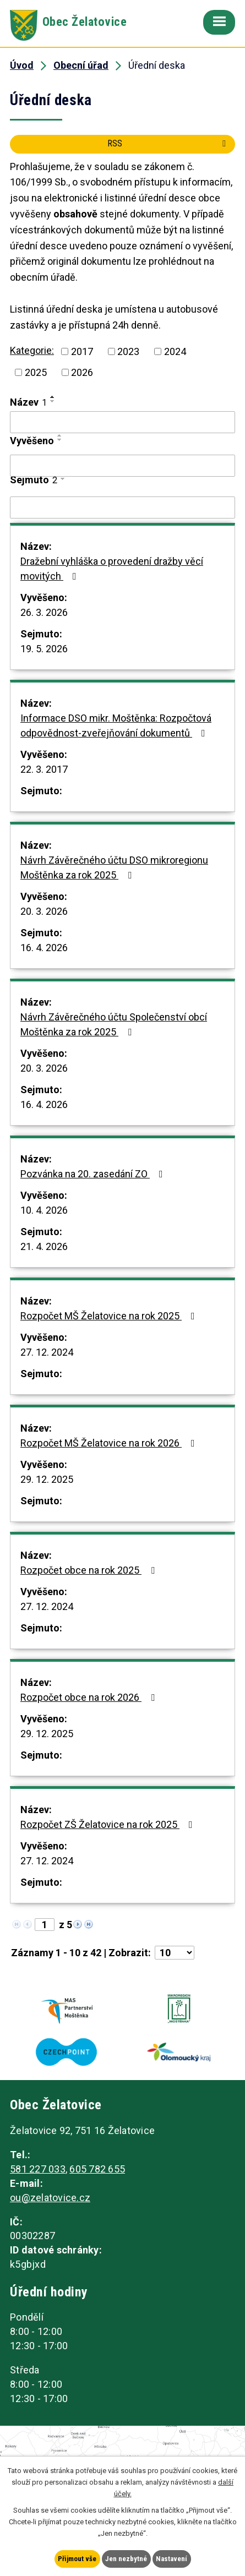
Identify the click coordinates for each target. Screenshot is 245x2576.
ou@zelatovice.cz (50, 2197)
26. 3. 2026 (44, 612)
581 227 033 (38, 2169)
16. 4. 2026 (44, 947)
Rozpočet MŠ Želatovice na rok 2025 (109, 1316)
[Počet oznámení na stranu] (174, 1953)
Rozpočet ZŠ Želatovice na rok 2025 (108, 1824)
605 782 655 (97, 2169)
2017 (82, 351)
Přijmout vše (77, 2559)
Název (28, 402)
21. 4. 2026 (44, 1246)
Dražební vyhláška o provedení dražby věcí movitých (111, 568)
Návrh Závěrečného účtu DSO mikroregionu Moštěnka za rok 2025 (114, 867)
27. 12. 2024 (46, 1352)
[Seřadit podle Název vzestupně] (53, 397)
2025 (36, 372)
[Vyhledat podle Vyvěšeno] (122, 466)
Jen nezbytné (126, 2559)
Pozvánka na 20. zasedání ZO (93, 1174)
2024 (175, 351)
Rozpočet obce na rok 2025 (89, 1570)
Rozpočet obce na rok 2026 (89, 1697)
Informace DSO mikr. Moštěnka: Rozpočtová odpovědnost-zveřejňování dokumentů (115, 725)
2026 (82, 372)
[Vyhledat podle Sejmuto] (122, 507)
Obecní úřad (80, 65)
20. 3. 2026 (44, 911)
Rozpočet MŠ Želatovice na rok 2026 (109, 1443)
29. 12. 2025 (46, 1479)
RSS (168, 143)
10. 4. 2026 (44, 1210)
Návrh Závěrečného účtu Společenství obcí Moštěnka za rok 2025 (113, 1024)
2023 (128, 351)
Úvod (22, 65)
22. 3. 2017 (44, 769)
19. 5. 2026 (44, 648)
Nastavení (171, 2559)
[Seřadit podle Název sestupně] (53, 401)
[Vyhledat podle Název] (122, 422)
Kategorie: (32, 350)
